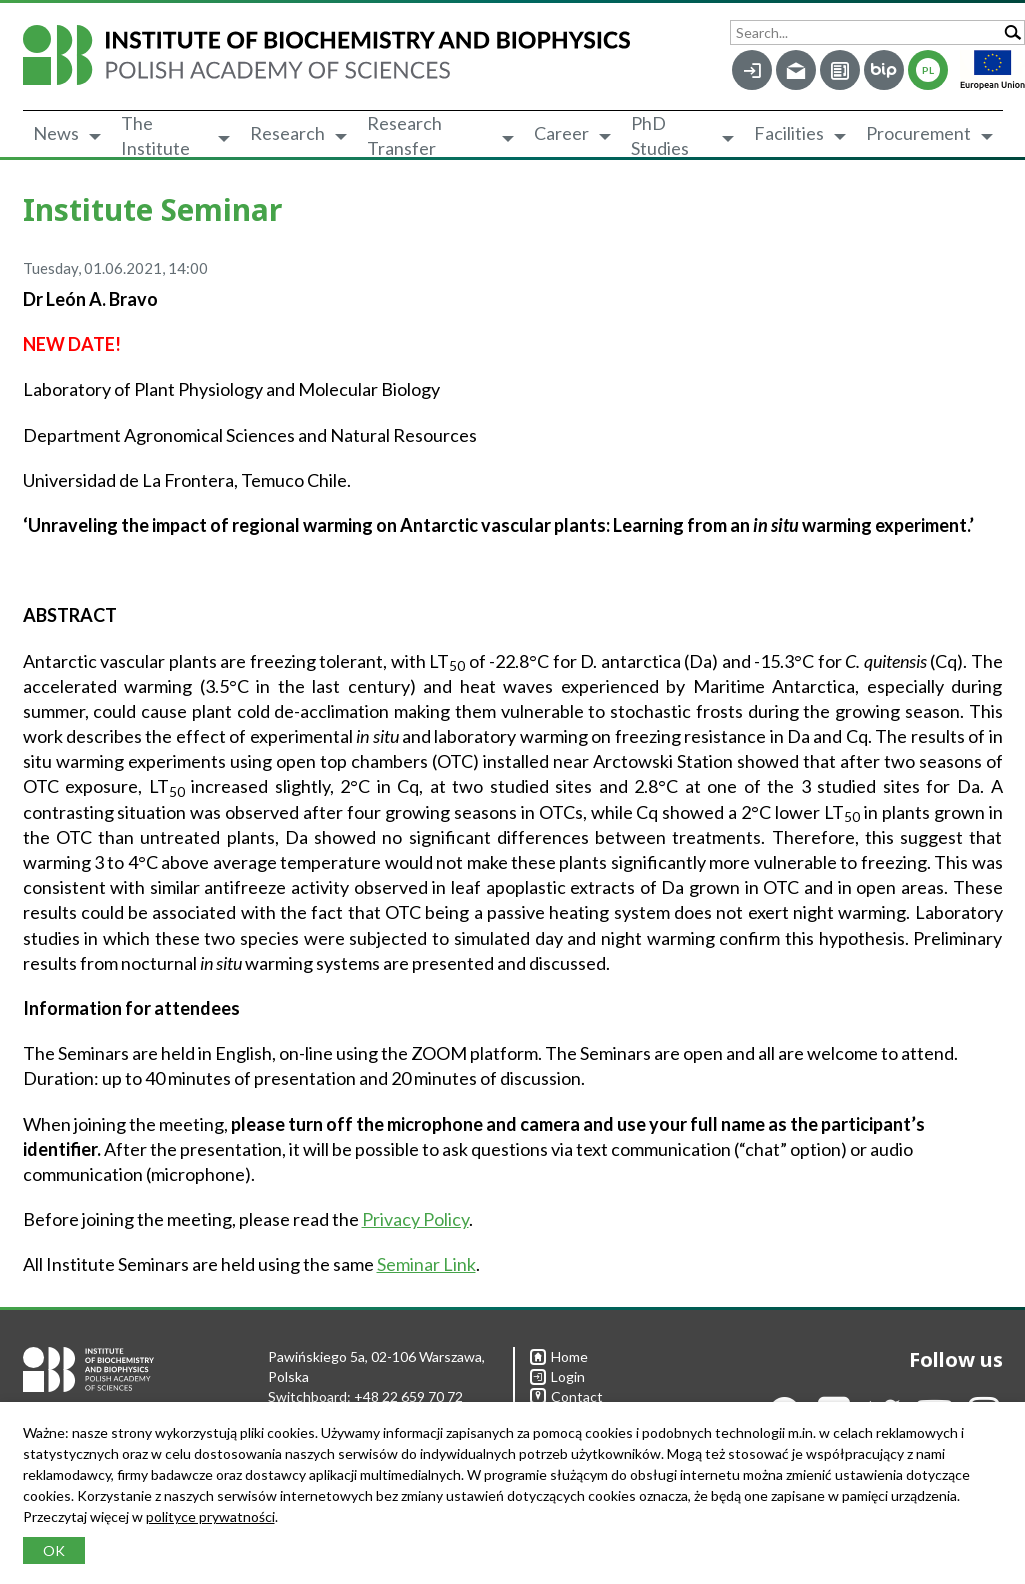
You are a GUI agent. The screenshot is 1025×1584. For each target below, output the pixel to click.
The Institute (155, 136)
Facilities (789, 133)
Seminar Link (426, 1264)
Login (557, 1376)
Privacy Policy (415, 1219)
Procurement (918, 133)
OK (54, 1550)
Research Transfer (404, 136)
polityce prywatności (210, 1516)
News (56, 133)
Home (559, 1356)
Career (561, 133)
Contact (566, 1396)
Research (287, 133)
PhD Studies (660, 136)
